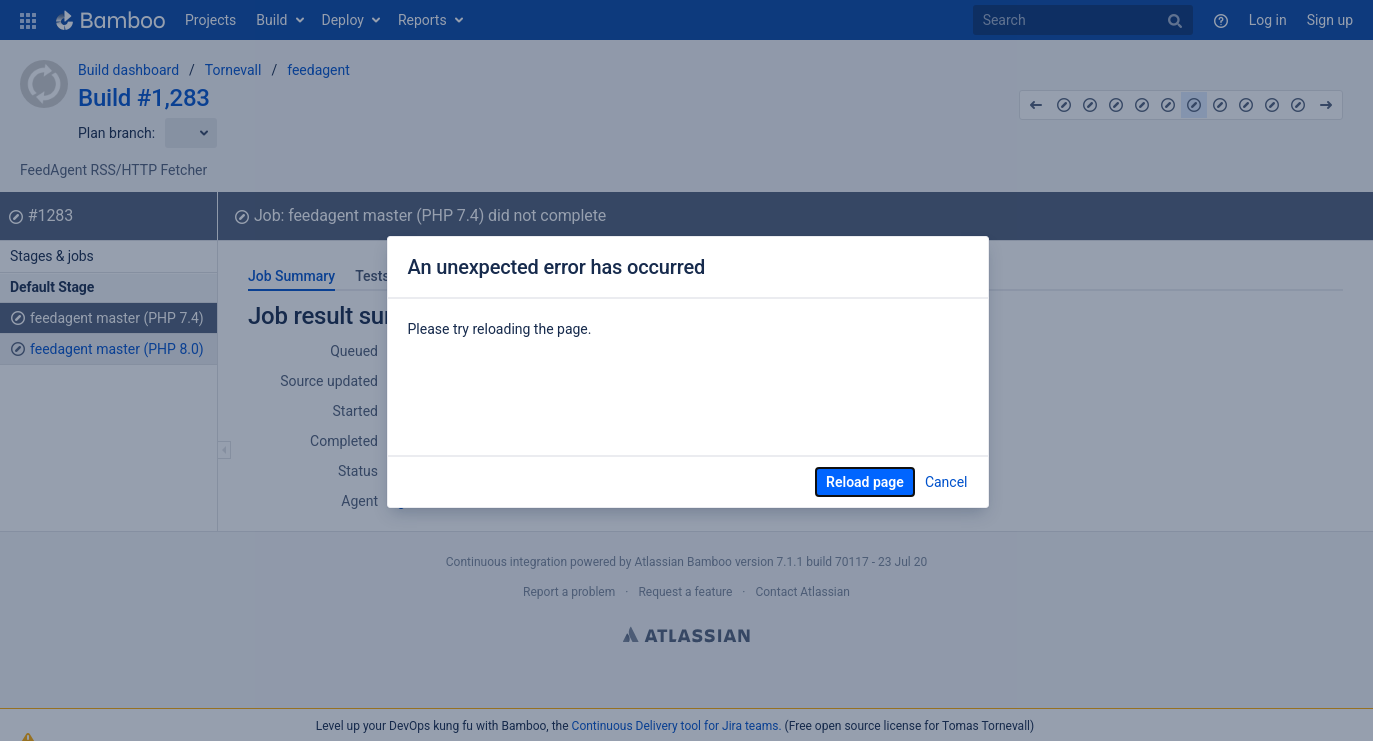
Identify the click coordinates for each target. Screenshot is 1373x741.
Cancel (946, 482)
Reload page (865, 482)
